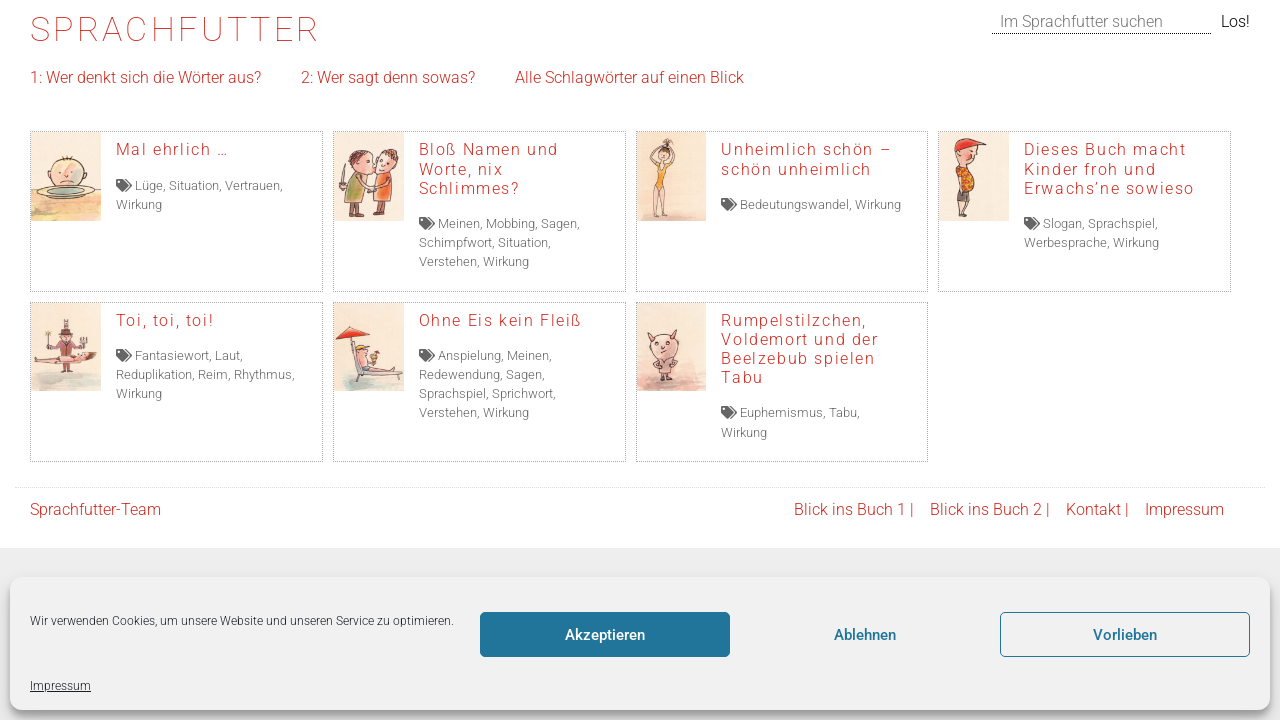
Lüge (149, 185)
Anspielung (469, 355)
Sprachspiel (1121, 223)
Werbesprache (1065, 242)
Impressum (60, 686)
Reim (213, 374)
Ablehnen (865, 635)
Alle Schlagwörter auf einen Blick (629, 77)
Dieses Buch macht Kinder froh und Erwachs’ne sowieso (1109, 168)
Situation (194, 185)
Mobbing (510, 223)
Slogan (1062, 223)
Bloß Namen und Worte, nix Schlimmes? (489, 168)
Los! (1235, 21)
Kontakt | (1097, 509)
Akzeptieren (605, 635)
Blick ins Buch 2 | (990, 509)
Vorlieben (1125, 635)
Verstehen (448, 261)
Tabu (843, 412)
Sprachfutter (175, 29)
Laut (227, 355)
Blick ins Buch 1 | (854, 509)
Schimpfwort (455, 242)
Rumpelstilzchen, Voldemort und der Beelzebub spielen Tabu (799, 349)
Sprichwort (522, 393)
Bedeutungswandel (794, 204)
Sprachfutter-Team (95, 509)
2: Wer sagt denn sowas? (388, 77)
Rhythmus (263, 374)
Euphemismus (781, 412)
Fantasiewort (172, 355)
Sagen (559, 223)
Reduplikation (154, 374)
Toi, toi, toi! (165, 320)
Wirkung (139, 204)
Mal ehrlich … (172, 149)
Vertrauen (252, 185)
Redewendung (459, 374)
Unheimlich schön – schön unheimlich (806, 159)
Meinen (459, 223)
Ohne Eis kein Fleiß (500, 320)
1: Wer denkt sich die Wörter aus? (145, 77)
